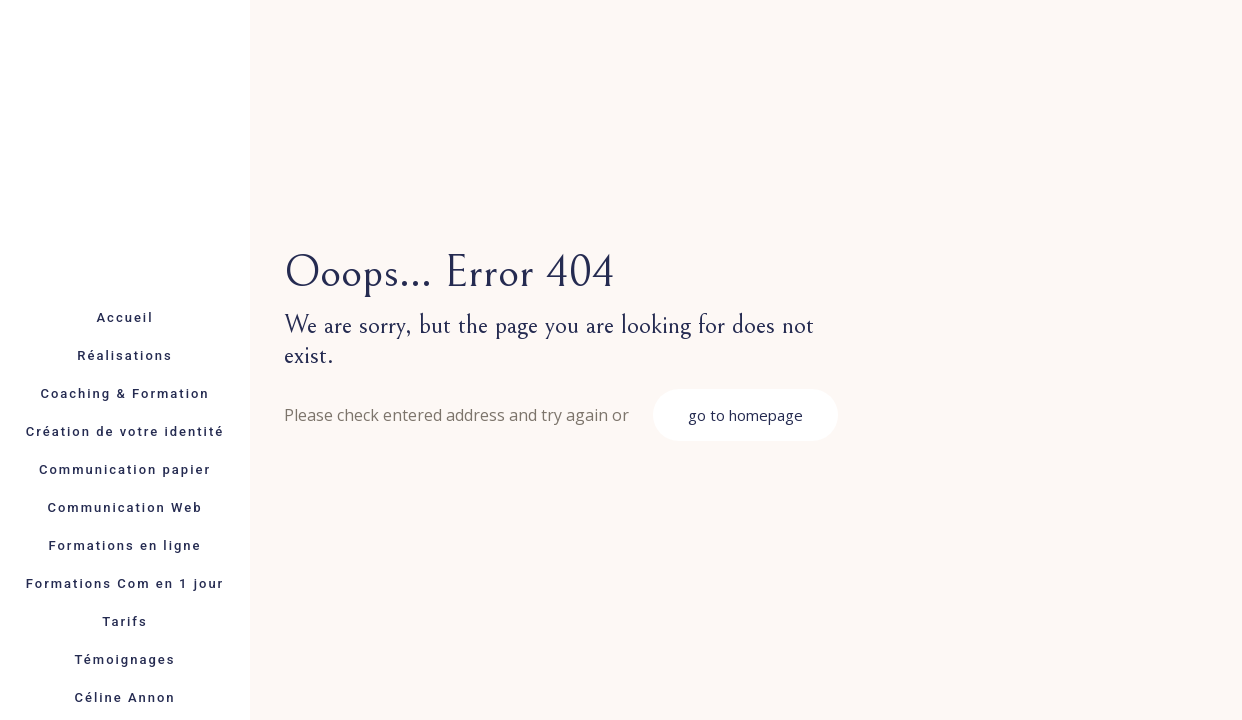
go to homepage (745, 415)
